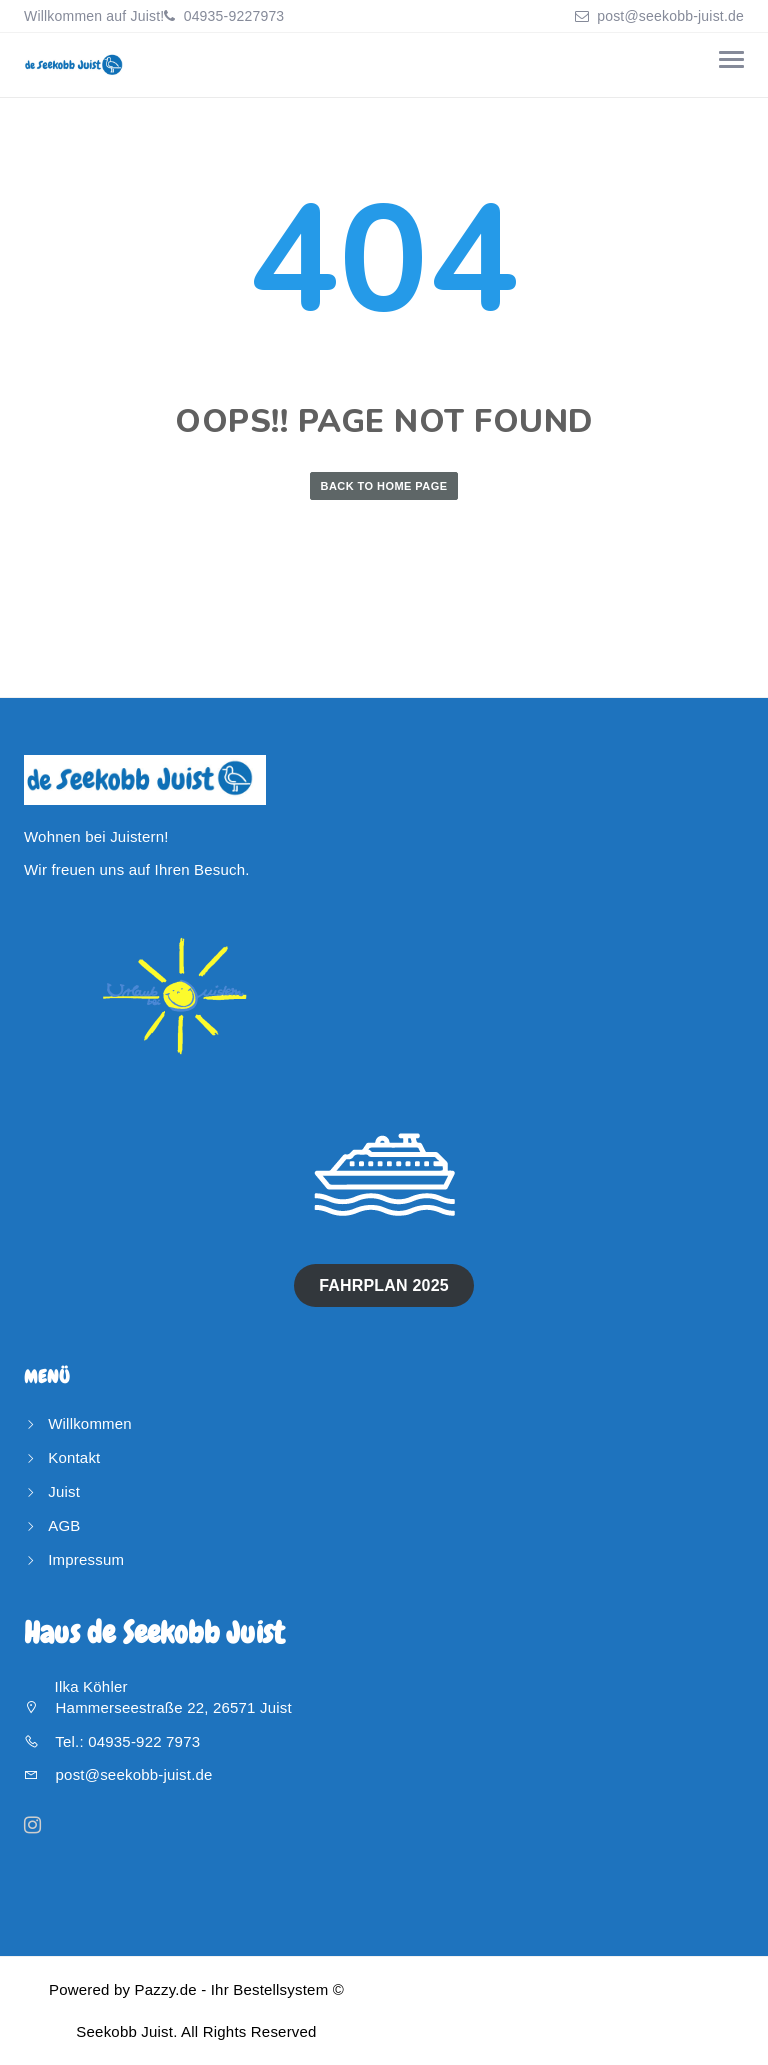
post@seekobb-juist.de (670, 16)
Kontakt (74, 1457)
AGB (64, 1525)
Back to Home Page (384, 486)
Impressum (86, 1559)
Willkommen (90, 1423)
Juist (64, 1491)
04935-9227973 (232, 16)
